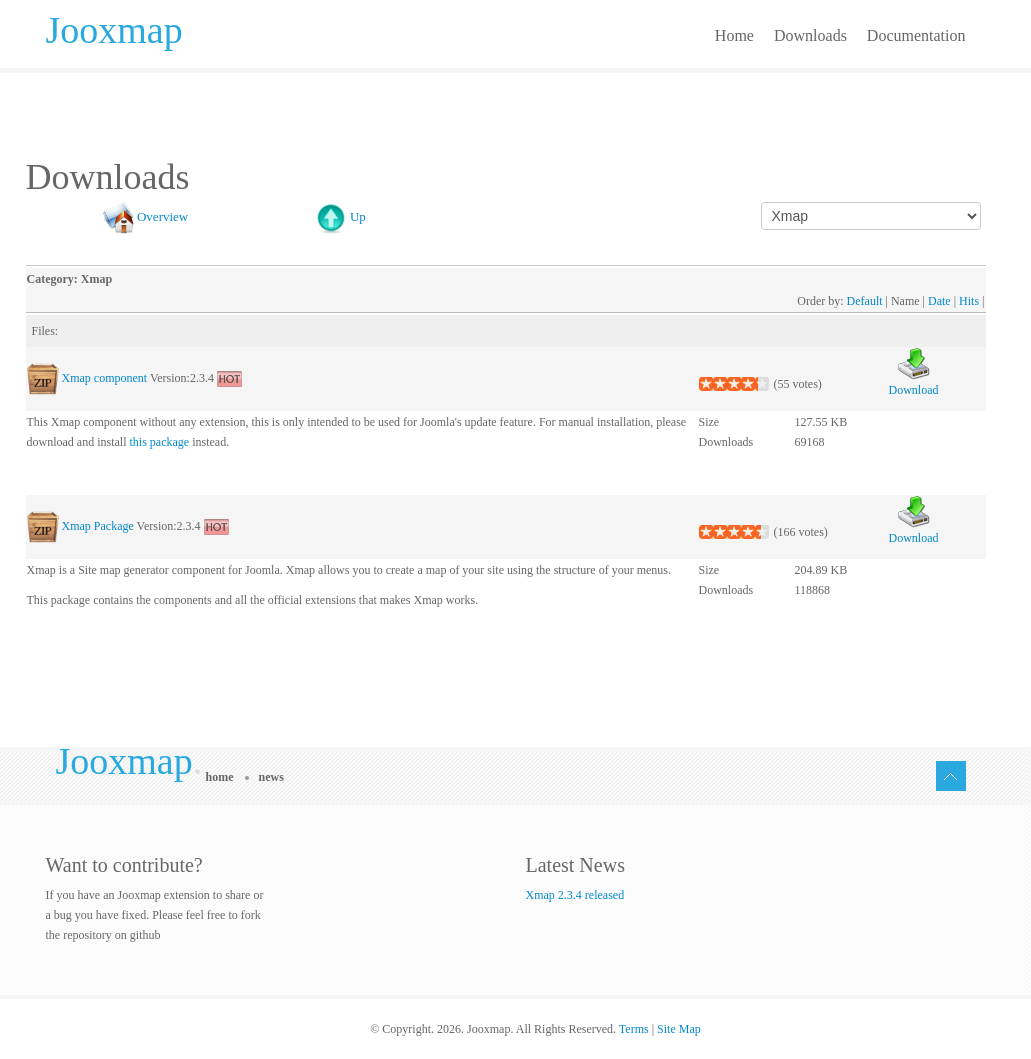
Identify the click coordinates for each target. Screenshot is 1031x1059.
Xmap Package (98, 526)
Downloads (810, 35)
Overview (162, 216)
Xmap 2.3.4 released (575, 895)
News (271, 777)
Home (734, 35)
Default (865, 301)
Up (358, 216)
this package (159, 442)
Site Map (679, 1029)
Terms (634, 1029)
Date (939, 301)
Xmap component (105, 378)
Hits (969, 301)
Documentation (916, 35)
